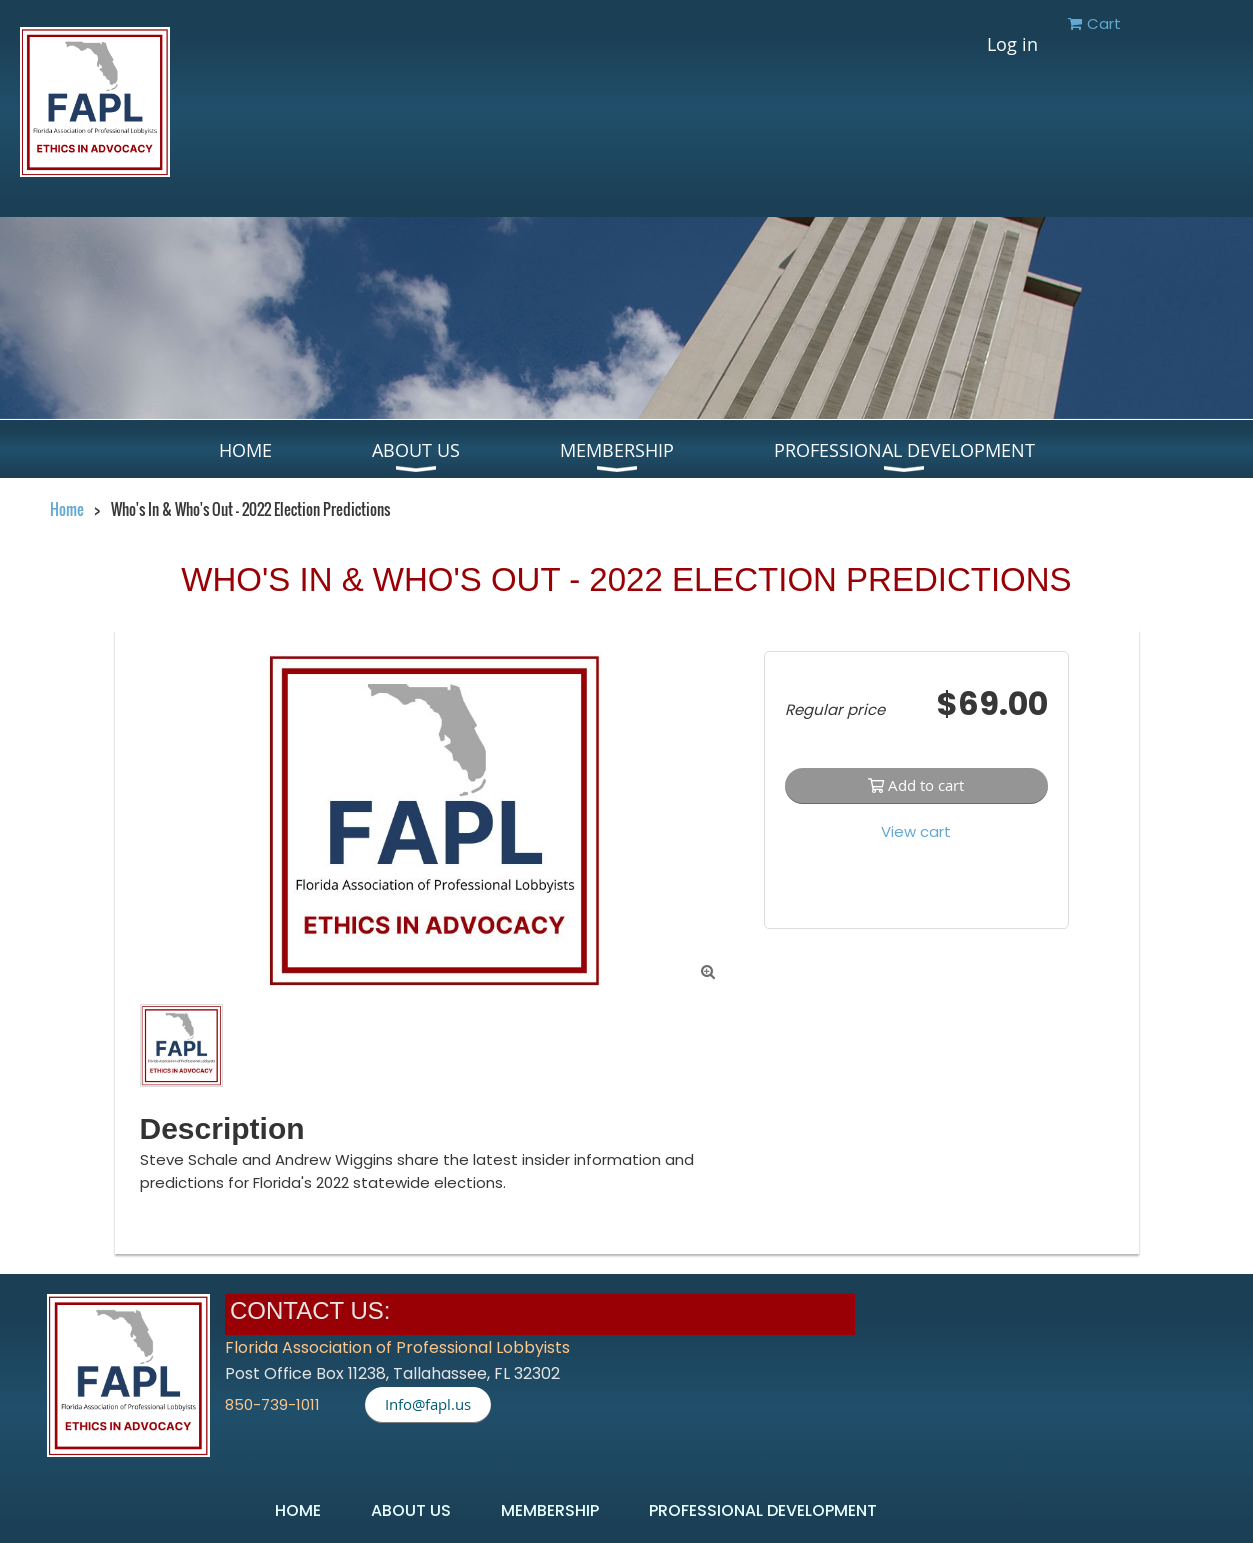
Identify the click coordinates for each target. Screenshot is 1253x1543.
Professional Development (763, 1510)
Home (67, 509)
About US (411, 1510)
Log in (1012, 44)
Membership (550, 1510)
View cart (916, 831)
